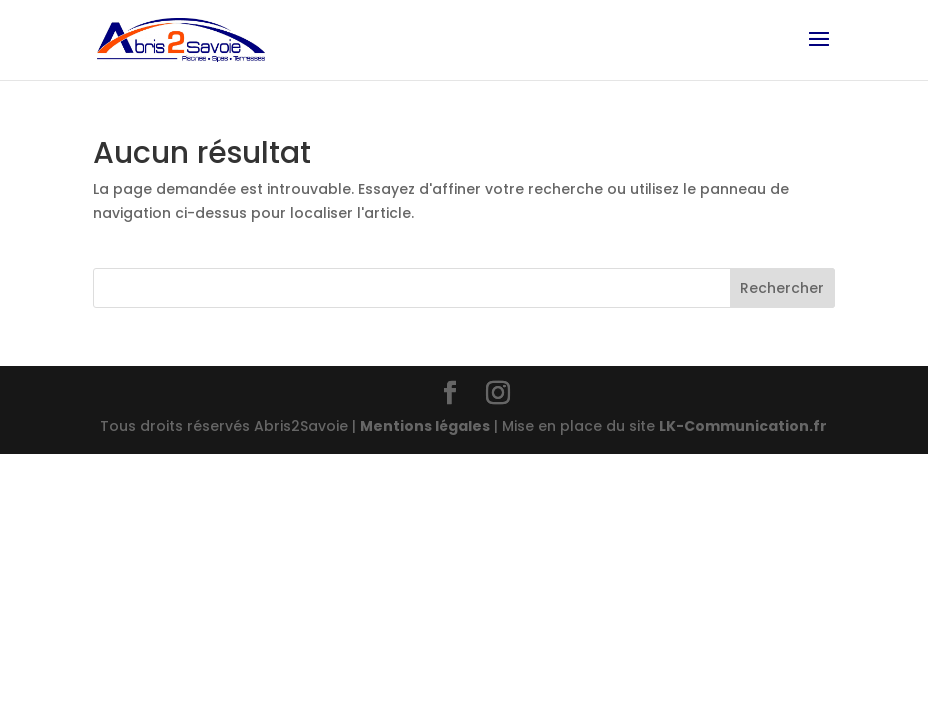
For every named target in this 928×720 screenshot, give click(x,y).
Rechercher (782, 288)
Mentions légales (425, 426)
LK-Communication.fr (743, 426)
